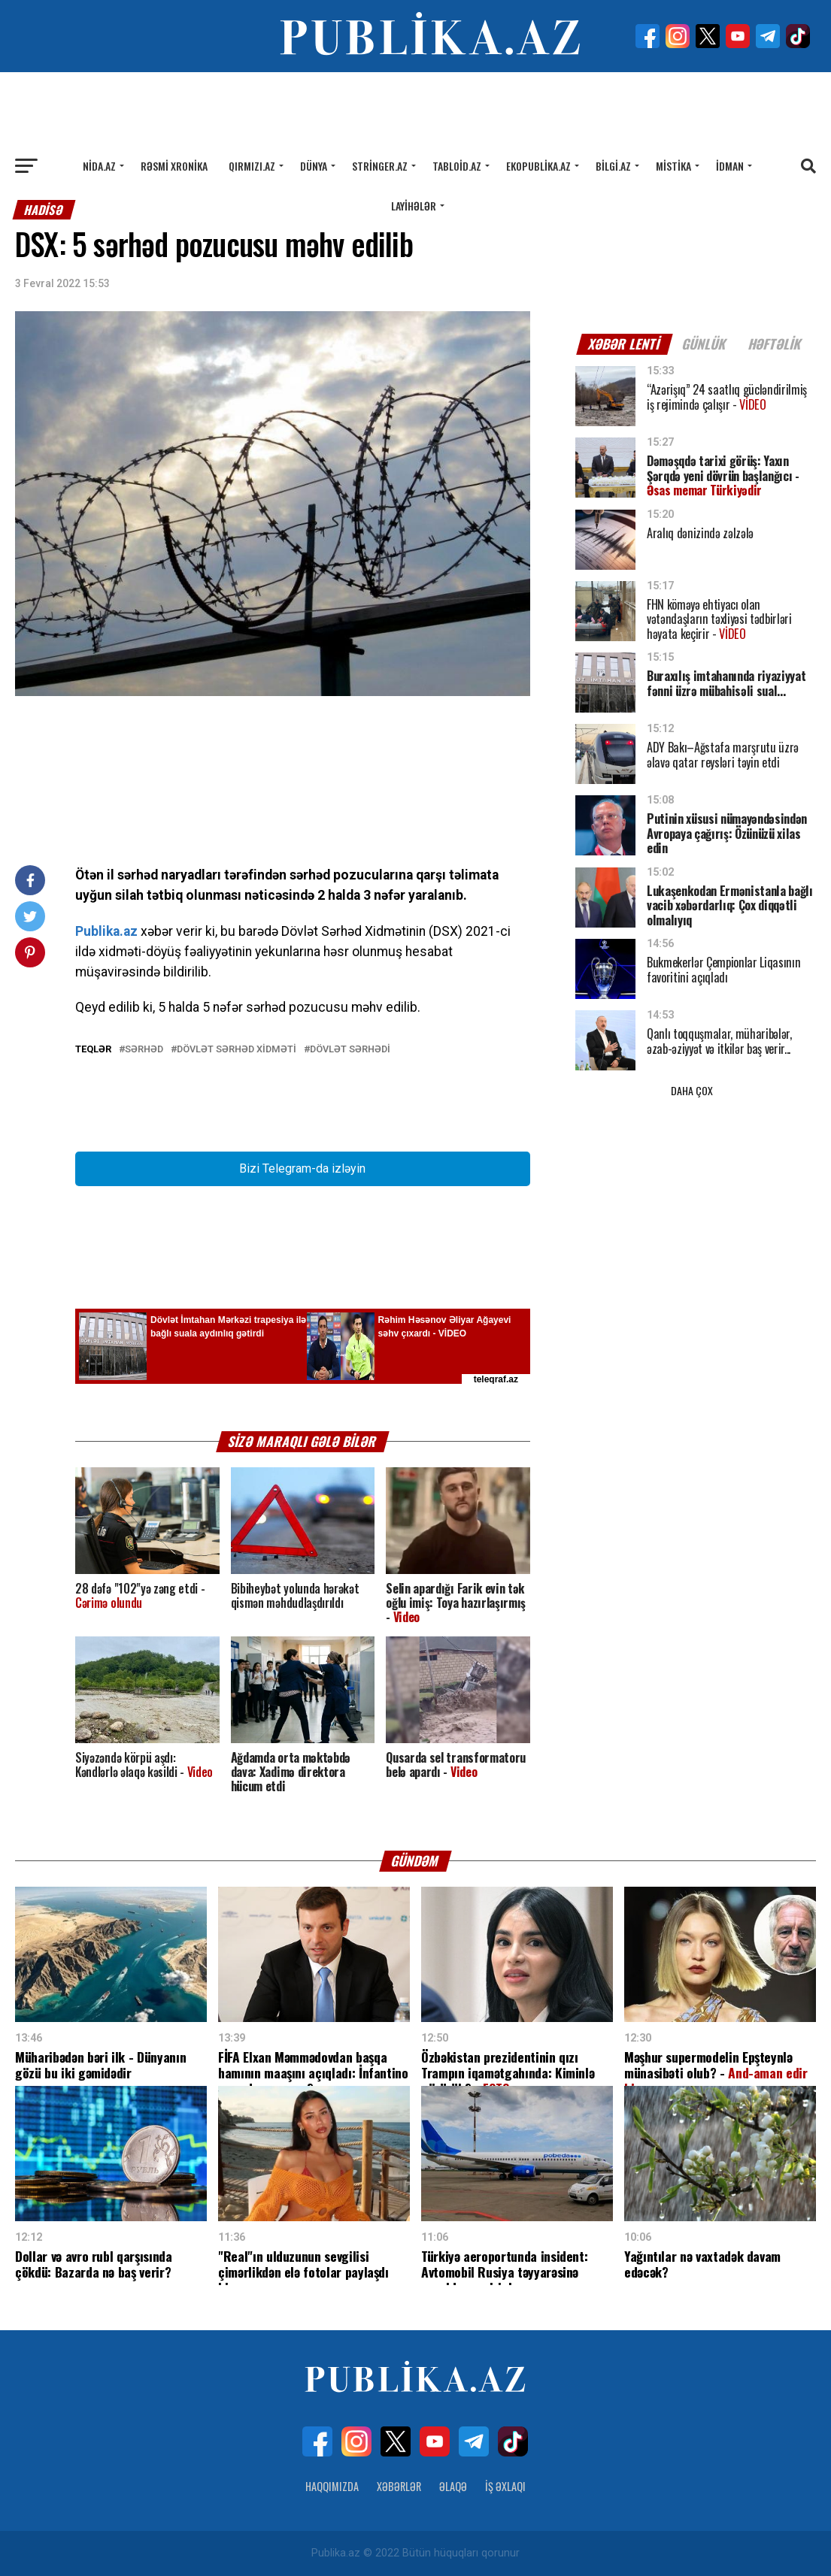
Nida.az (99, 166)
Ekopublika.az (538, 166)
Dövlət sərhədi (350, 1050)
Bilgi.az (613, 166)
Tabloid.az (456, 166)
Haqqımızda (332, 2486)
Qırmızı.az (252, 166)
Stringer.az (380, 166)
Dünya (313, 166)
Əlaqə (453, 2486)
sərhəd (144, 1050)
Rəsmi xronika (174, 166)
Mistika (673, 166)
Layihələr (413, 205)
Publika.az (106, 931)
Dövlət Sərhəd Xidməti (236, 1050)
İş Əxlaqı (505, 2486)
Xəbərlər (399, 2486)
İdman (730, 166)
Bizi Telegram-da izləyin (302, 1168)
